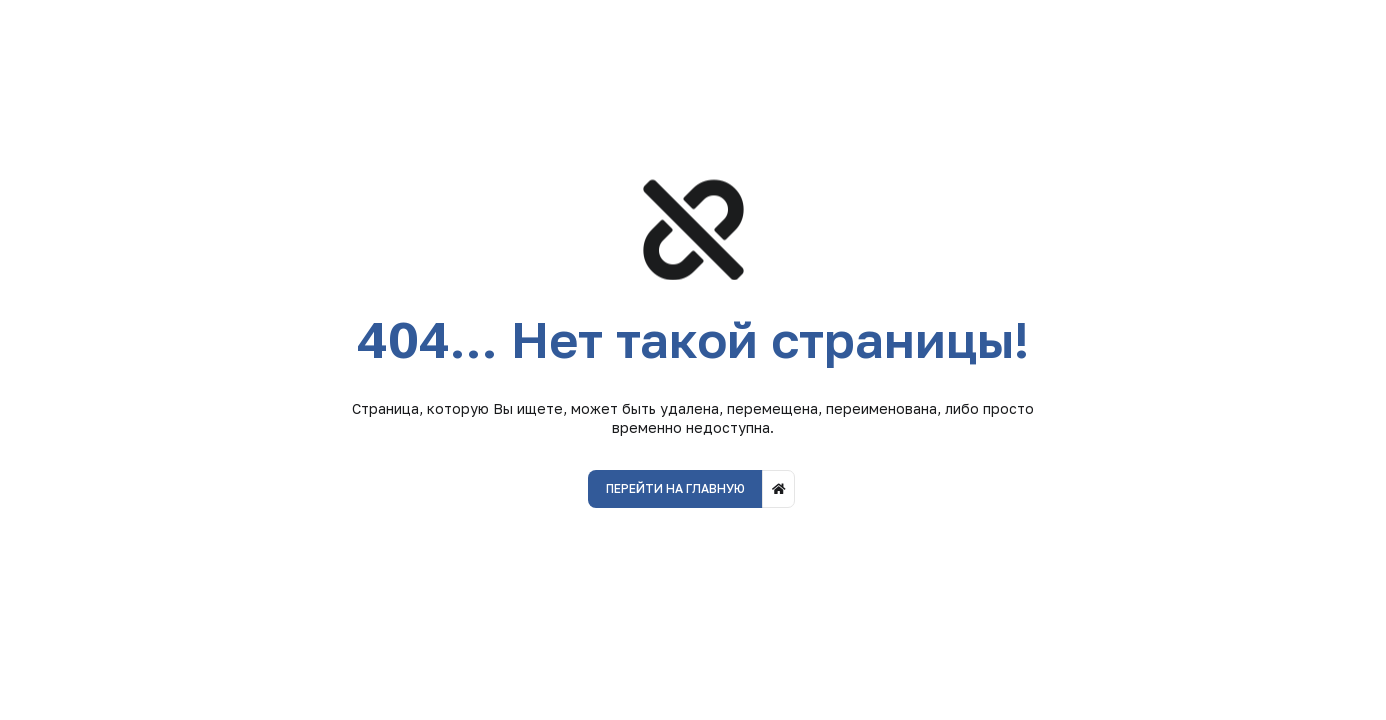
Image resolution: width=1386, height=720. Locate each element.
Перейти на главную (675, 488)
